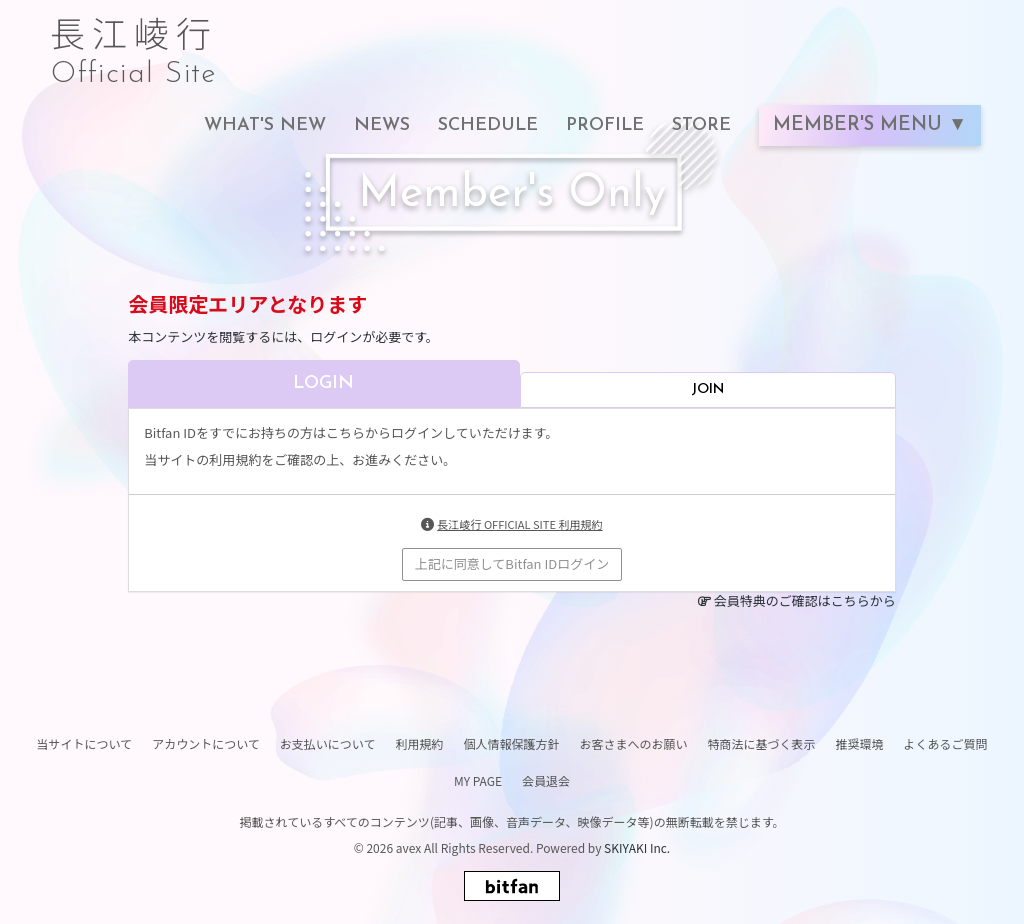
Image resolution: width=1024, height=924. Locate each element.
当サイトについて (84, 743)
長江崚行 (134, 42)
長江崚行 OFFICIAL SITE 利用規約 (519, 524)
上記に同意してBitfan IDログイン (512, 563)
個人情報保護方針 (511, 743)
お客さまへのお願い (633, 743)
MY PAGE (478, 780)
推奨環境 (860, 743)
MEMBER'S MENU (860, 125)
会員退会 (546, 780)
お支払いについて (328, 743)
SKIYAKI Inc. (637, 847)
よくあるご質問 (946, 743)
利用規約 (419, 743)
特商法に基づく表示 (761, 743)
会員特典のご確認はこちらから (805, 600)
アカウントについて (206, 743)
